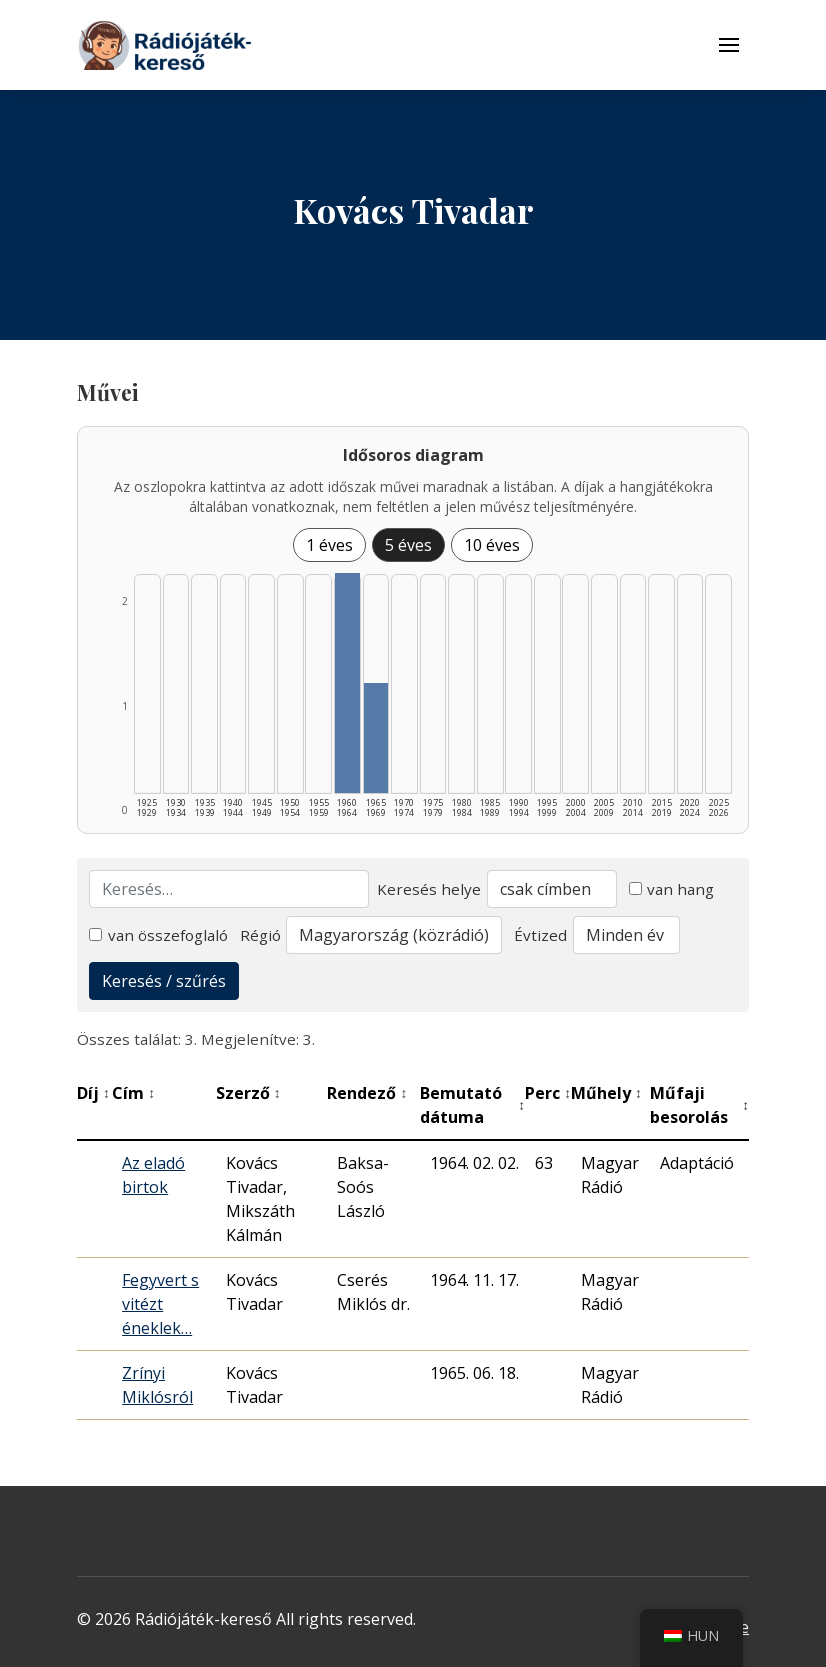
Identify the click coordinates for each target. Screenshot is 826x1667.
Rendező (367, 1093)
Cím (133, 1093)
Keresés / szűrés (164, 981)
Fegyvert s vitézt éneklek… (160, 1304)
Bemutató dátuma (472, 1105)
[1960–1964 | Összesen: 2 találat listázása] (347, 683)
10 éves (492, 545)
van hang (672, 889)
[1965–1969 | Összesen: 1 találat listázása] (376, 738)
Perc (548, 1093)
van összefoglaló (158, 935)
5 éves (408, 545)
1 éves (329, 545)
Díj (93, 1093)
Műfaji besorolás (699, 1105)
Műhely (606, 1093)
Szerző (248, 1093)
